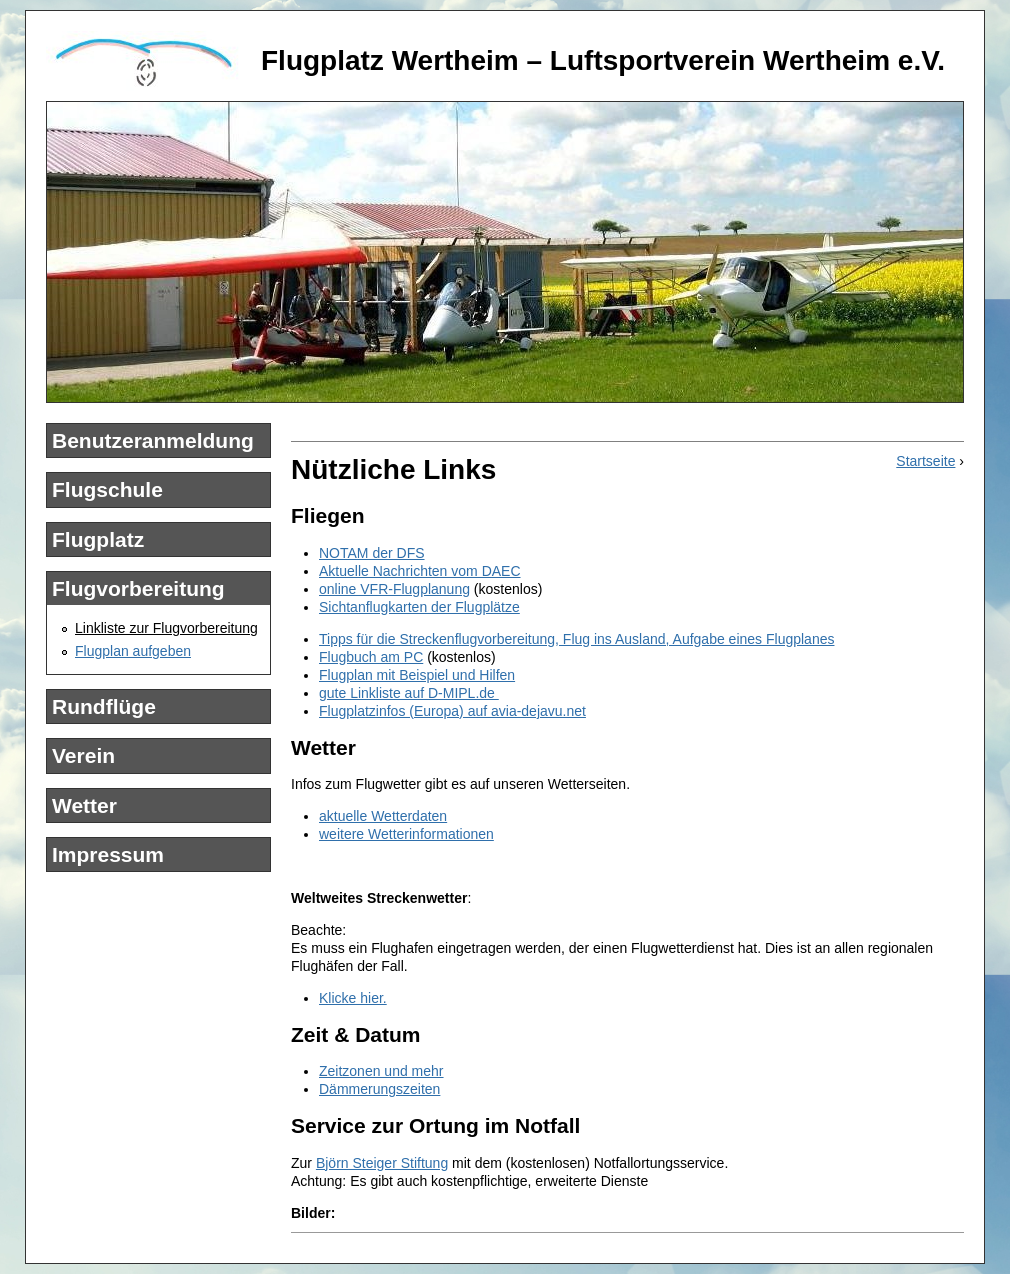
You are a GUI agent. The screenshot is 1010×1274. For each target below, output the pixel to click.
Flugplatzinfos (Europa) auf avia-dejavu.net (452, 711)
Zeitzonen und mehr (381, 1071)
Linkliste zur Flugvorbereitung (166, 628)
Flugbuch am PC (371, 657)
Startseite (925, 461)
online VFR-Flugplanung (394, 589)
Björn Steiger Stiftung (382, 1163)
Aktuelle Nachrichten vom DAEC (420, 571)
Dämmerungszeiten (379, 1089)
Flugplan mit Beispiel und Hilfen (417, 675)
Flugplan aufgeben (133, 651)
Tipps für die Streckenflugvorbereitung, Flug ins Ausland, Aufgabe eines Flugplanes (576, 639)
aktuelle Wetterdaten (383, 816)
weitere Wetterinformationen (406, 834)
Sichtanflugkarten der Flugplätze (419, 607)
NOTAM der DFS (372, 553)
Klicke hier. (353, 998)
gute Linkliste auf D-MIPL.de (409, 693)
